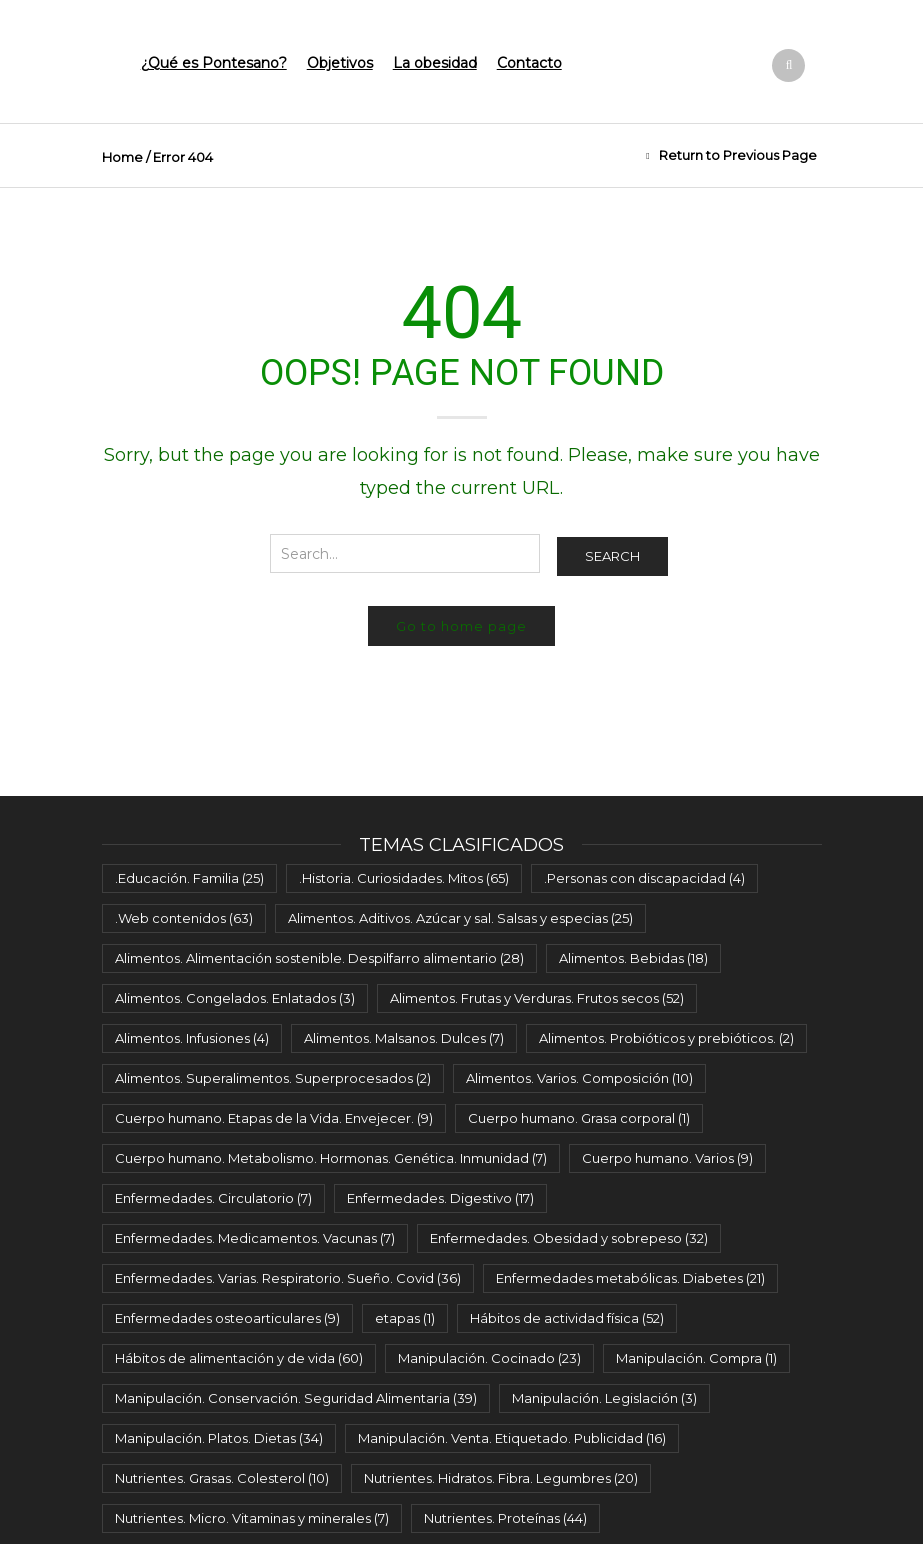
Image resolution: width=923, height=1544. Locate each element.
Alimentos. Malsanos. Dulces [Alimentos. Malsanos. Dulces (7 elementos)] (404, 1038)
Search (612, 556)
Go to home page (461, 626)
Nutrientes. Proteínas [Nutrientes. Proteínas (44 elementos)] (505, 1518)
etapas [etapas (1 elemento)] (405, 1318)
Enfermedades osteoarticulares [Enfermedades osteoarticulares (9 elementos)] (227, 1318)
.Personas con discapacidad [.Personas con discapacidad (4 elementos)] (644, 878)
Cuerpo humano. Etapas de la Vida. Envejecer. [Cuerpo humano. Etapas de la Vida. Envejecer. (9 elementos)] (274, 1118)
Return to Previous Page (738, 155)
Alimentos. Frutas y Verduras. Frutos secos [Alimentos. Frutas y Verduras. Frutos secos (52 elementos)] (537, 998)
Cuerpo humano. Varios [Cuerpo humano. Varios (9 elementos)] (667, 1158)
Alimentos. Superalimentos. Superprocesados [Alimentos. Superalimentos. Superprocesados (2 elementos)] (273, 1078)
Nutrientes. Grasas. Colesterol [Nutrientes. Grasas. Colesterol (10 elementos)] (222, 1478)
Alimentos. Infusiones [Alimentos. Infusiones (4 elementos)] (192, 1038)
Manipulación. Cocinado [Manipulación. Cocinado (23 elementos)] (489, 1358)
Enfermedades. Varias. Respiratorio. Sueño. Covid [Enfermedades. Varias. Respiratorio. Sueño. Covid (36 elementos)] (288, 1278)
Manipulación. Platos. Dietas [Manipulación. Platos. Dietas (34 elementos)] (219, 1438)
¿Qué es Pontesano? (214, 63)
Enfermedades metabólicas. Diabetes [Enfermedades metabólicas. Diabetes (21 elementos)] (630, 1278)
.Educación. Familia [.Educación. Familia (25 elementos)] (189, 878)
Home (122, 157)
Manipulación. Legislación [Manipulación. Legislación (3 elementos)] (604, 1398)
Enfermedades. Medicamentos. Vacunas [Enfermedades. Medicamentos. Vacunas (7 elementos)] (255, 1238)
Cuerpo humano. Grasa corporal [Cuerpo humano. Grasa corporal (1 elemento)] (579, 1118)
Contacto (529, 63)
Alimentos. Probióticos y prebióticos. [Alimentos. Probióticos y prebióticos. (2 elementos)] (666, 1038)
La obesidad (435, 63)
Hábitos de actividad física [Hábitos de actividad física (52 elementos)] (567, 1318)
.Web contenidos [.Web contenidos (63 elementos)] (184, 918)
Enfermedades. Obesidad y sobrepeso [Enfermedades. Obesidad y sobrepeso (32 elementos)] (569, 1238)
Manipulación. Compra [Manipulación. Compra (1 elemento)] (696, 1358)
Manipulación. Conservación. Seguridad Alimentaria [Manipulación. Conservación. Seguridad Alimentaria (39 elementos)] (296, 1398)
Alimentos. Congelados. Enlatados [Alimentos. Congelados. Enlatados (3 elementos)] (235, 998)
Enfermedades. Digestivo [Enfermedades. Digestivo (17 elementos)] (440, 1198)
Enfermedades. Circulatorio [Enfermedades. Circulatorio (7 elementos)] (213, 1198)
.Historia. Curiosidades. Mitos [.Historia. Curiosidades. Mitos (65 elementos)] (404, 878)
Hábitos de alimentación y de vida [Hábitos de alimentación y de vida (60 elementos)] (239, 1358)
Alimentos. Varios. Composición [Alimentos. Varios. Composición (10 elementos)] (579, 1078)
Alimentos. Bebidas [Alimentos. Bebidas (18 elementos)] (633, 958)
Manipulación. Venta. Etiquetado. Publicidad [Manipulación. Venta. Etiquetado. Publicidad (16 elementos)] (512, 1438)
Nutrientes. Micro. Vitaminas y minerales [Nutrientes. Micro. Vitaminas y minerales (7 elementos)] (252, 1518)
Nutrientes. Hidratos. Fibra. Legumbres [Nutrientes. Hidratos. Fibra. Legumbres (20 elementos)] (501, 1478)
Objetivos (340, 63)
